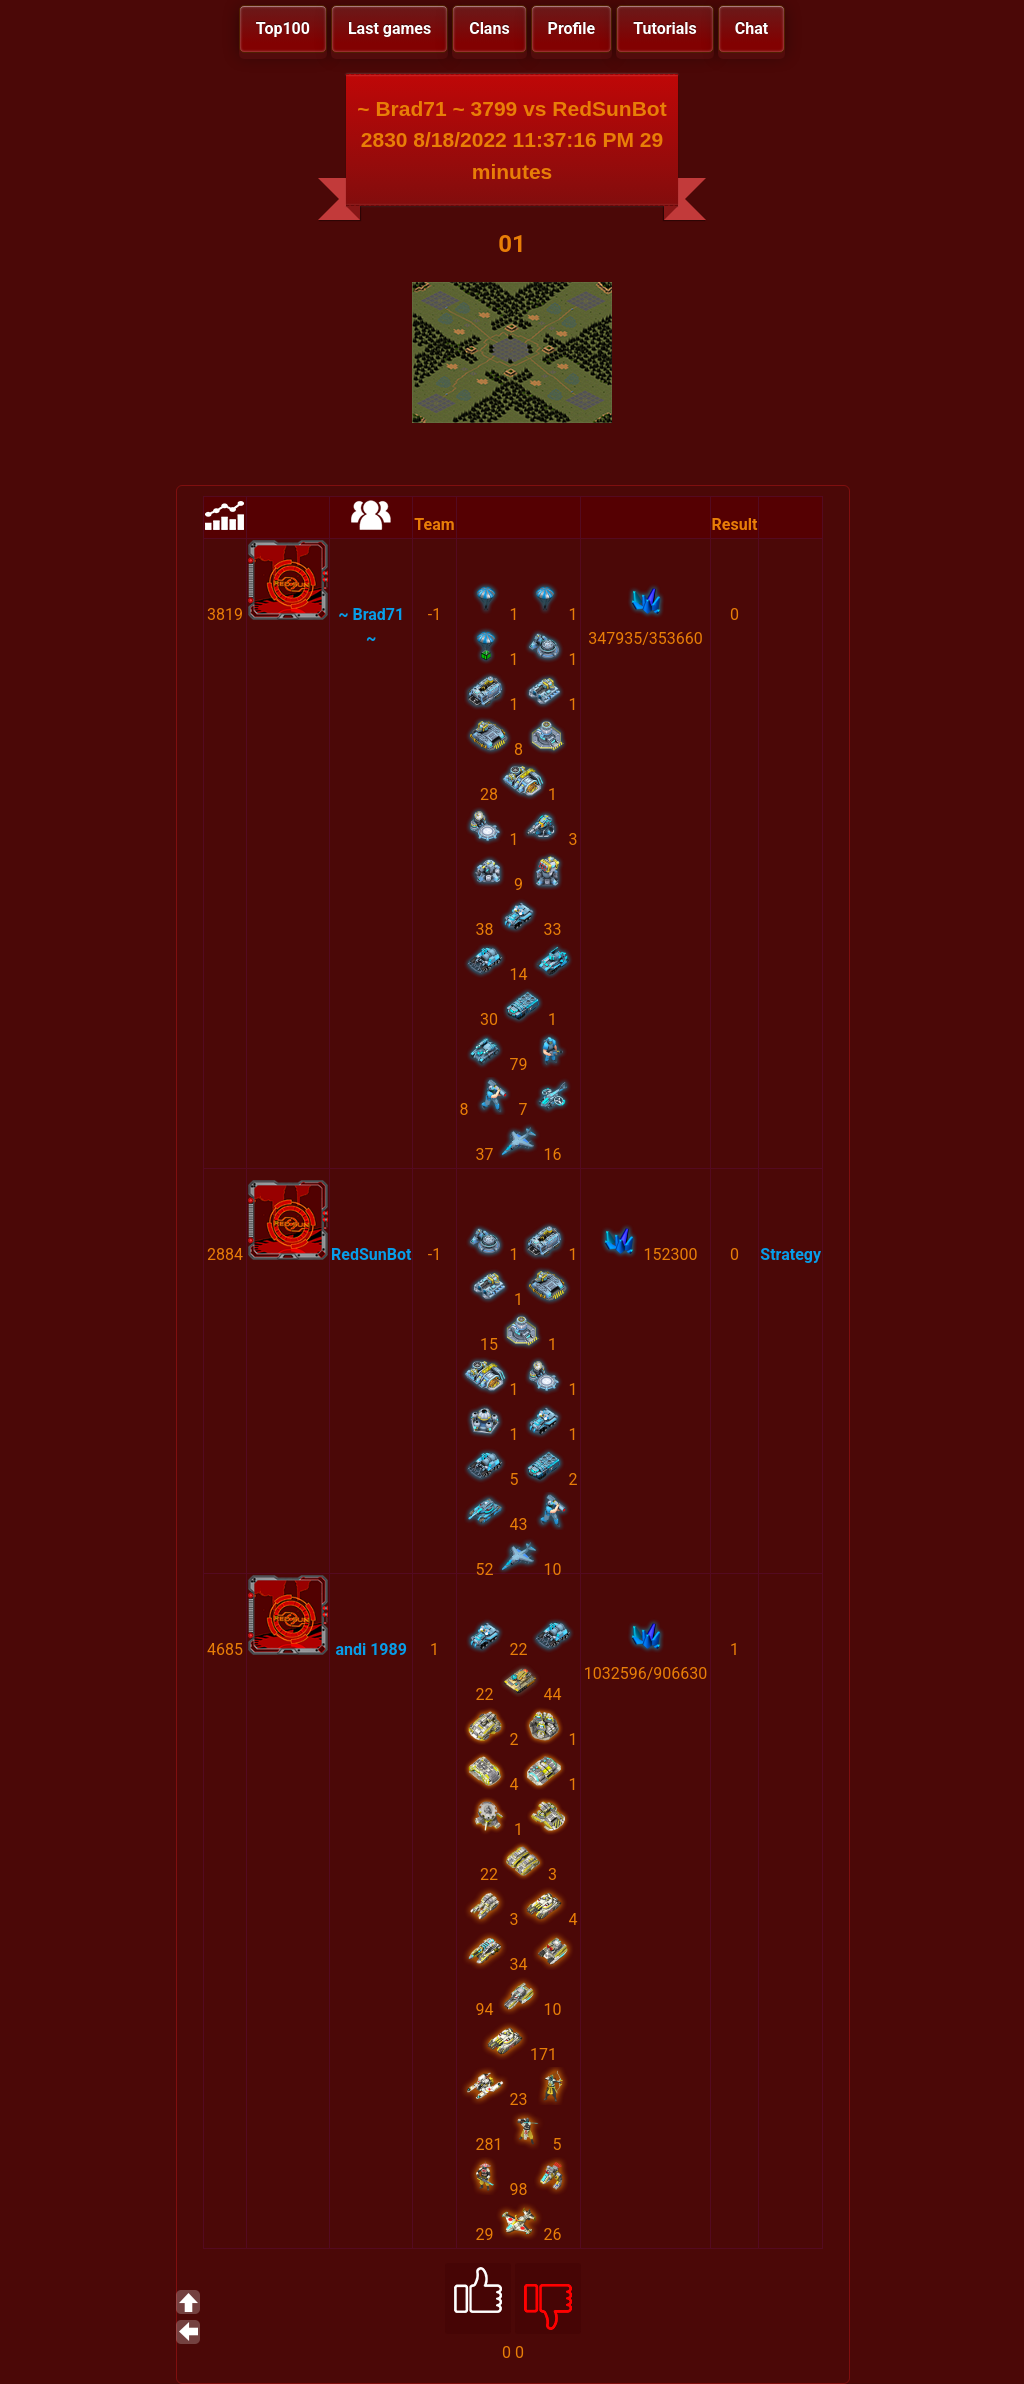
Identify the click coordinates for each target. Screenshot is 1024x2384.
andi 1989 (370, 1649)
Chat (751, 28)
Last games (389, 28)
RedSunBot (371, 1254)
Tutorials (665, 28)
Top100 (283, 28)
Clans (489, 28)
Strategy (790, 1254)
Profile (572, 28)
